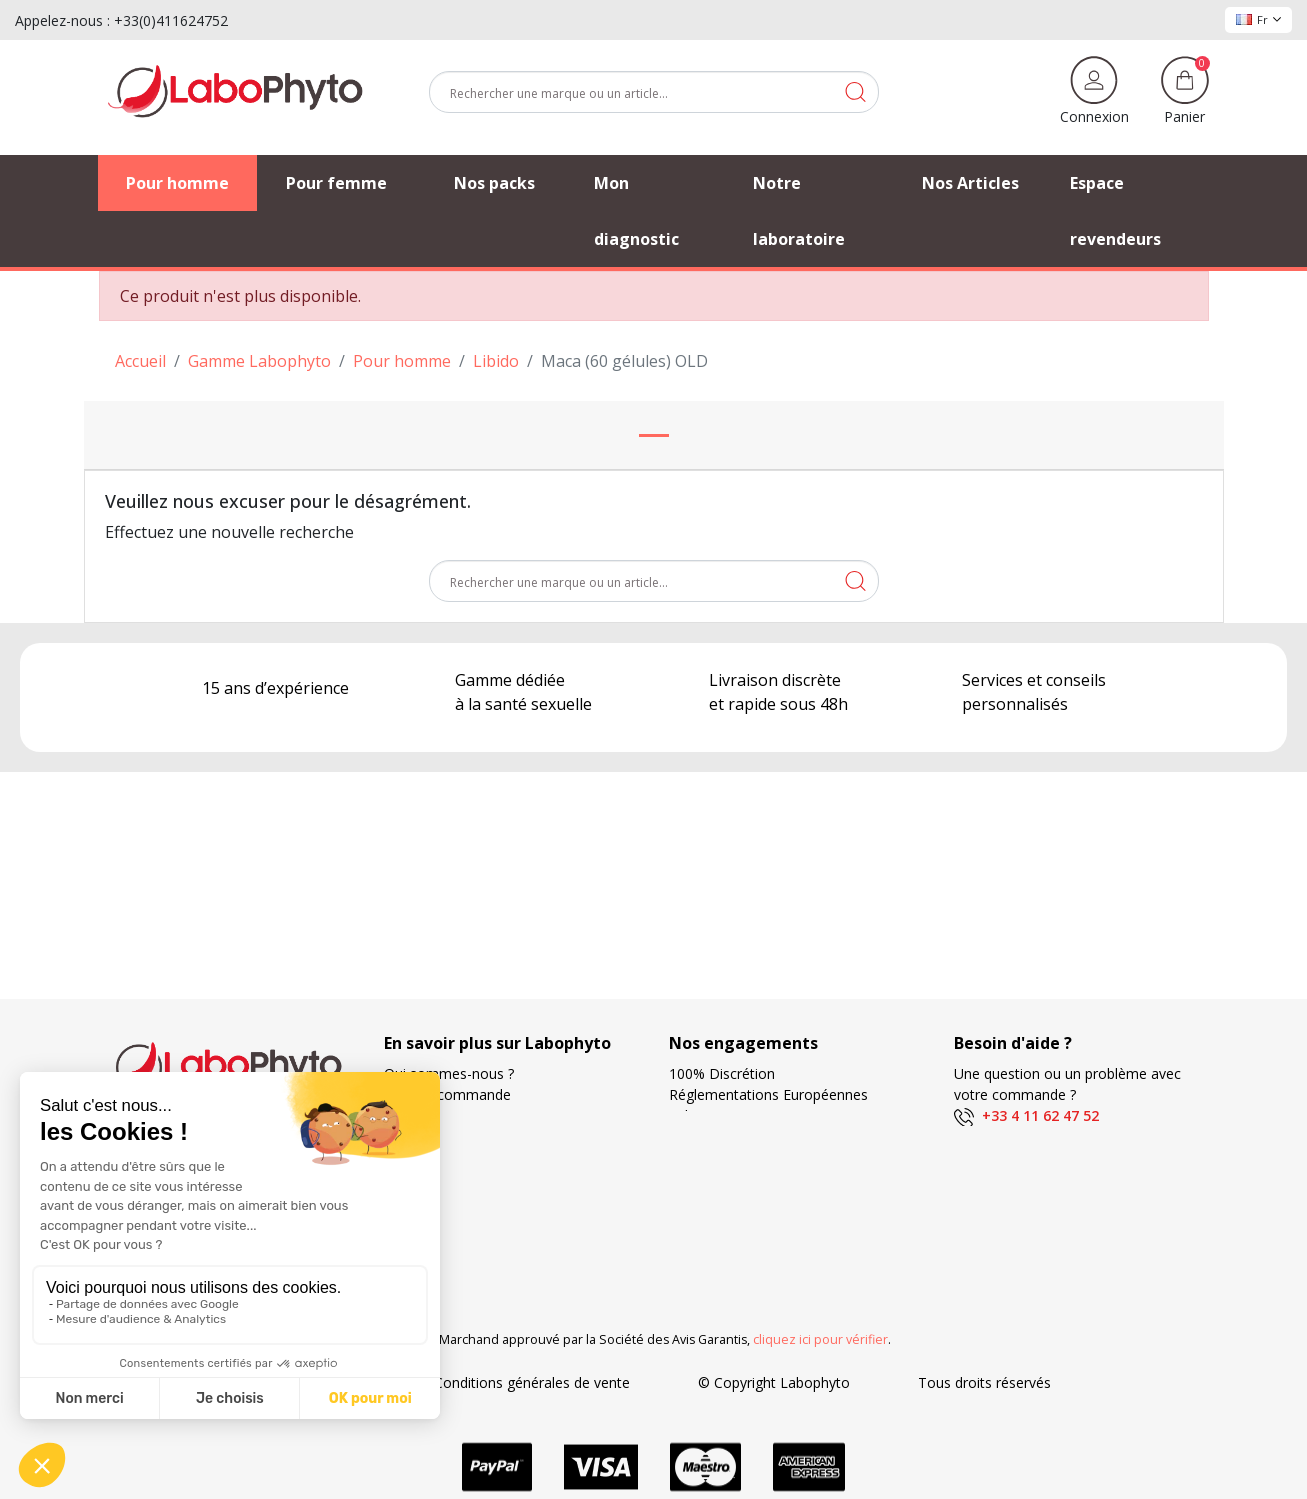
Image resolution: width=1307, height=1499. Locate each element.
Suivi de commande (447, 1094)
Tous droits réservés (984, 1382)
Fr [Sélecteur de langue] (1258, 19)
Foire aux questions (447, 1157)
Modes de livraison (730, 1136)
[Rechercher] (654, 92)
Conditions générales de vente (532, 1382)
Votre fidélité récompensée (756, 1199)
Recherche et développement (764, 1220)
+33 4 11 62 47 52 (1026, 1115)
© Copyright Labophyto (774, 1382)
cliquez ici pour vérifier (820, 1339)
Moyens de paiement (737, 1178)
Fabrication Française (738, 1115)
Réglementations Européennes (768, 1094)
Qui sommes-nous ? (449, 1073)
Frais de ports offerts (737, 1157)
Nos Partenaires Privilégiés (470, 1136)
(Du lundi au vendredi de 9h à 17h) (1064, 1138)
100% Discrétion (722, 1073)
